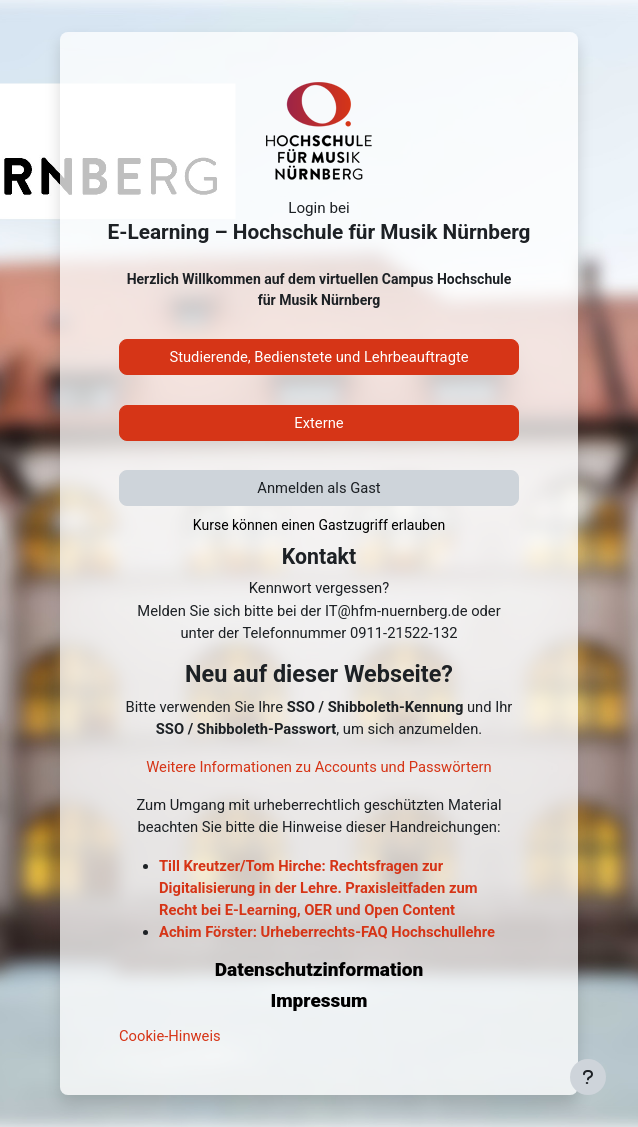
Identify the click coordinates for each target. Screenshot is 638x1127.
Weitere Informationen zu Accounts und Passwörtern (318, 767)
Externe (318, 423)
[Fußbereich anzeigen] (588, 1077)
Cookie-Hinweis (170, 1036)
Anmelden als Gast (318, 488)
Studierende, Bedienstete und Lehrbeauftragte (318, 357)
